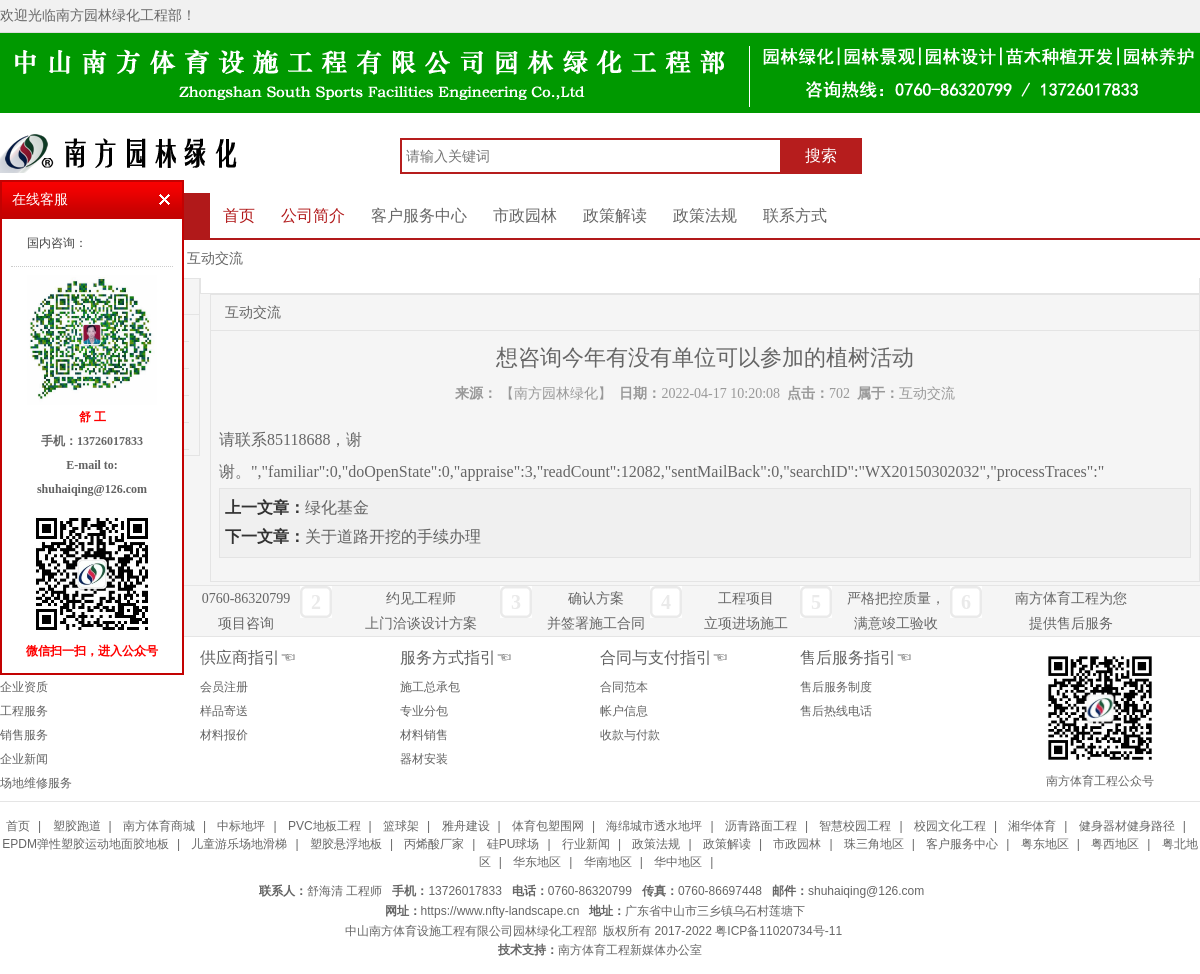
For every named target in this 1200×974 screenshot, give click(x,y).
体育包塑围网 (548, 826)
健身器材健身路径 (1127, 826)
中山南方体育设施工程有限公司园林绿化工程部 (471, 931)
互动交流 (215, 258)
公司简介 (313, 215)
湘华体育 (1032, 826)
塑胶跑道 (77, 826)
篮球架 (401, 826)
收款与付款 (630, 735)
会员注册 (224, 687)
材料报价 (224, 735)
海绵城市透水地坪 (654, 826)
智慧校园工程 (855, 826)
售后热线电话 (836, 711)
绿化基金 (337, 507)
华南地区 (608, 862)
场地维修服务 (36, 783)
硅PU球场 (513, 844)
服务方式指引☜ (456, 657)
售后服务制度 (836, 687)
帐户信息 (624, 711)
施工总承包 (430, 687)
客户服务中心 (419, 215)
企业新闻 (24, 759)
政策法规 (705, 215)
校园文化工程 (950, 826)
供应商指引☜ (248, 657)
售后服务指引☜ (856, 657)
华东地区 (537, 862)
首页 (239, 215)
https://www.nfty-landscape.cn (500, 911)
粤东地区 (1045, 844)
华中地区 (678, 862)
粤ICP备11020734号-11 (778, 931)
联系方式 (795, 215)
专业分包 (424, 711)
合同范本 (624, 687)
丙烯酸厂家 (434, 844)
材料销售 (424, 735)
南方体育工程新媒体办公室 (630, 950)
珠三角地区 (874, 844)
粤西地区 (1115, 844)
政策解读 (615, 215)
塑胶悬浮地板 (346, 844)
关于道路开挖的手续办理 (393, 536)
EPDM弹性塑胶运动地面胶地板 (85, 844)
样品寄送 (224, 711)
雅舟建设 (466, 826)
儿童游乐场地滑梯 (239, 844)
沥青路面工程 (761, 826)
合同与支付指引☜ (664, 657)
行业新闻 (586, 844)
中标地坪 (241, 826)
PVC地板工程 (324, 826)
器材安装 (424, 759)
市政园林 (525, 215)
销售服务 (24, 735)
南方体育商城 (159, 826)
